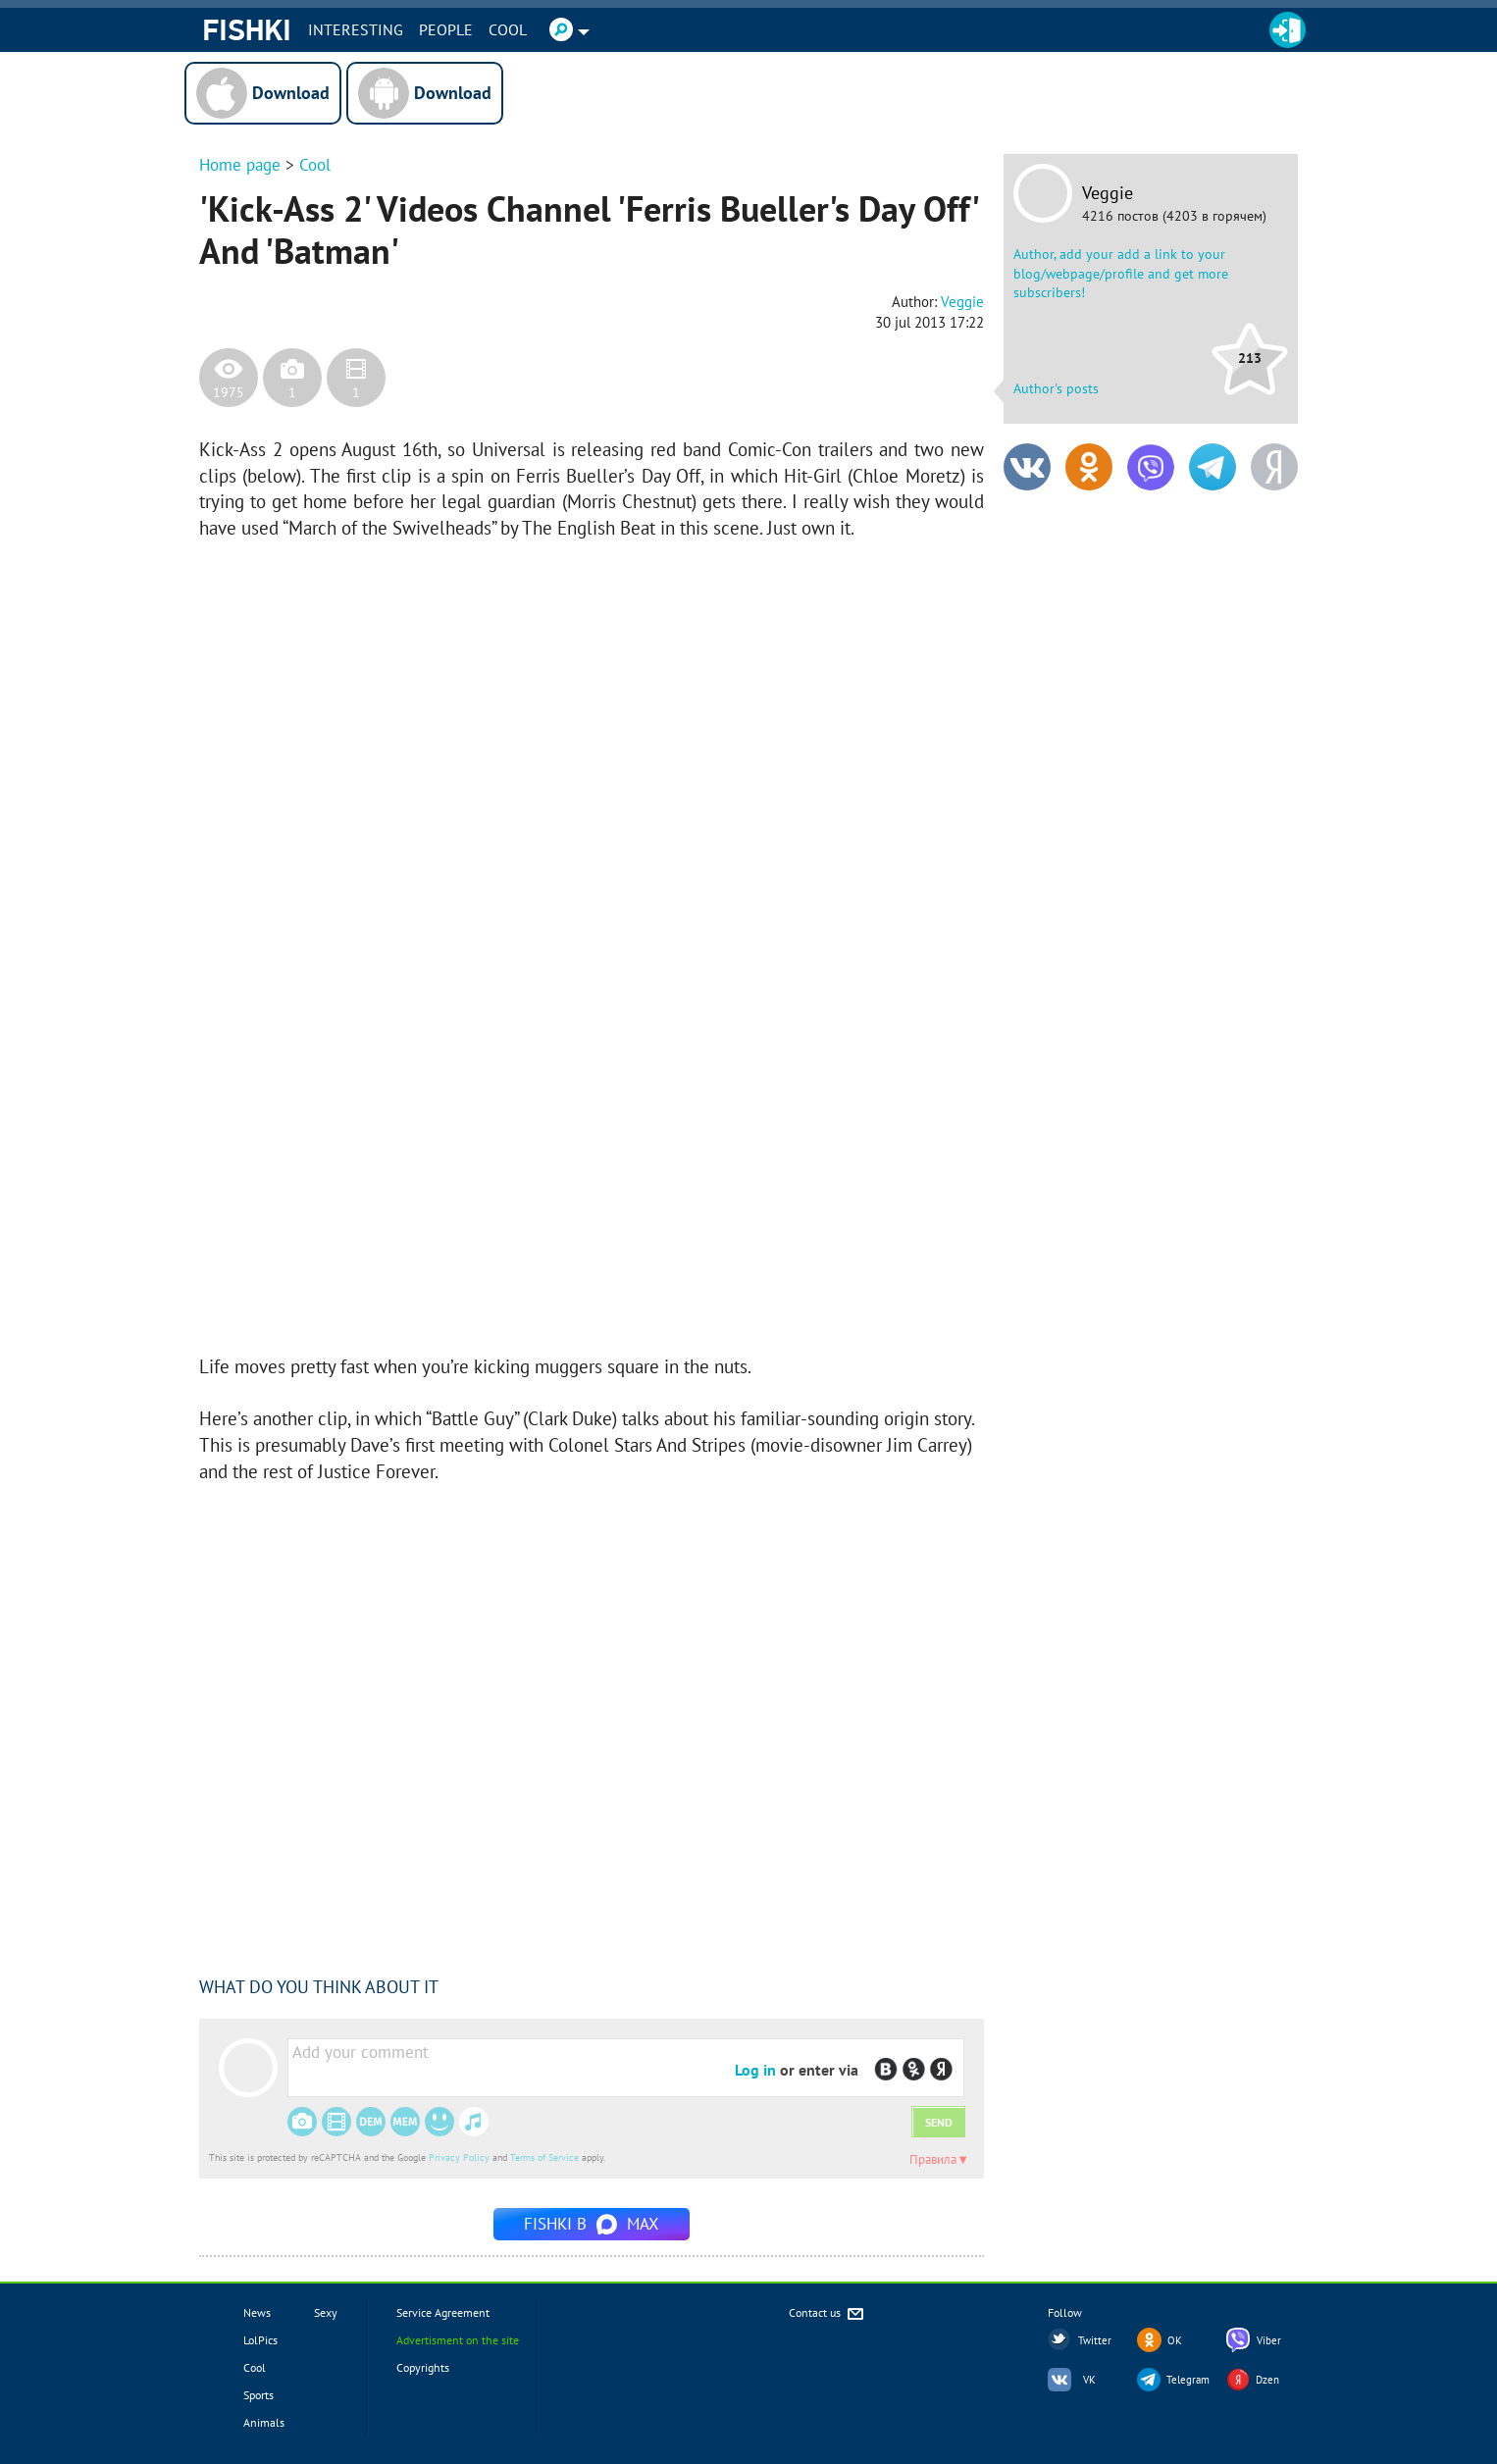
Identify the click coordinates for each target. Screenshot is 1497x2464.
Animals (263, 2422)
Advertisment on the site (457, 2340)
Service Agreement (443, 2312)
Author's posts (1056, 388)
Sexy (325, 2312)
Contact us (827, 2314)
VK (1089, 2380)
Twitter (1094, 2340)
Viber (1269, 2340)
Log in (755, 2069)
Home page (240, 165)
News (257, 2312)
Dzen (1267, 2380)
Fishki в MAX (591, 2223)
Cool (508, 29)
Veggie (1107, 193)
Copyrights (422, 2367)
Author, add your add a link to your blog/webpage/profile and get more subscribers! (1120, 273)
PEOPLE (446, 29)
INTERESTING (355, 29)
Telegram (1188, 2380)
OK (1174, 2340)
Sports (258, 2394)
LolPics (260, 2340)
